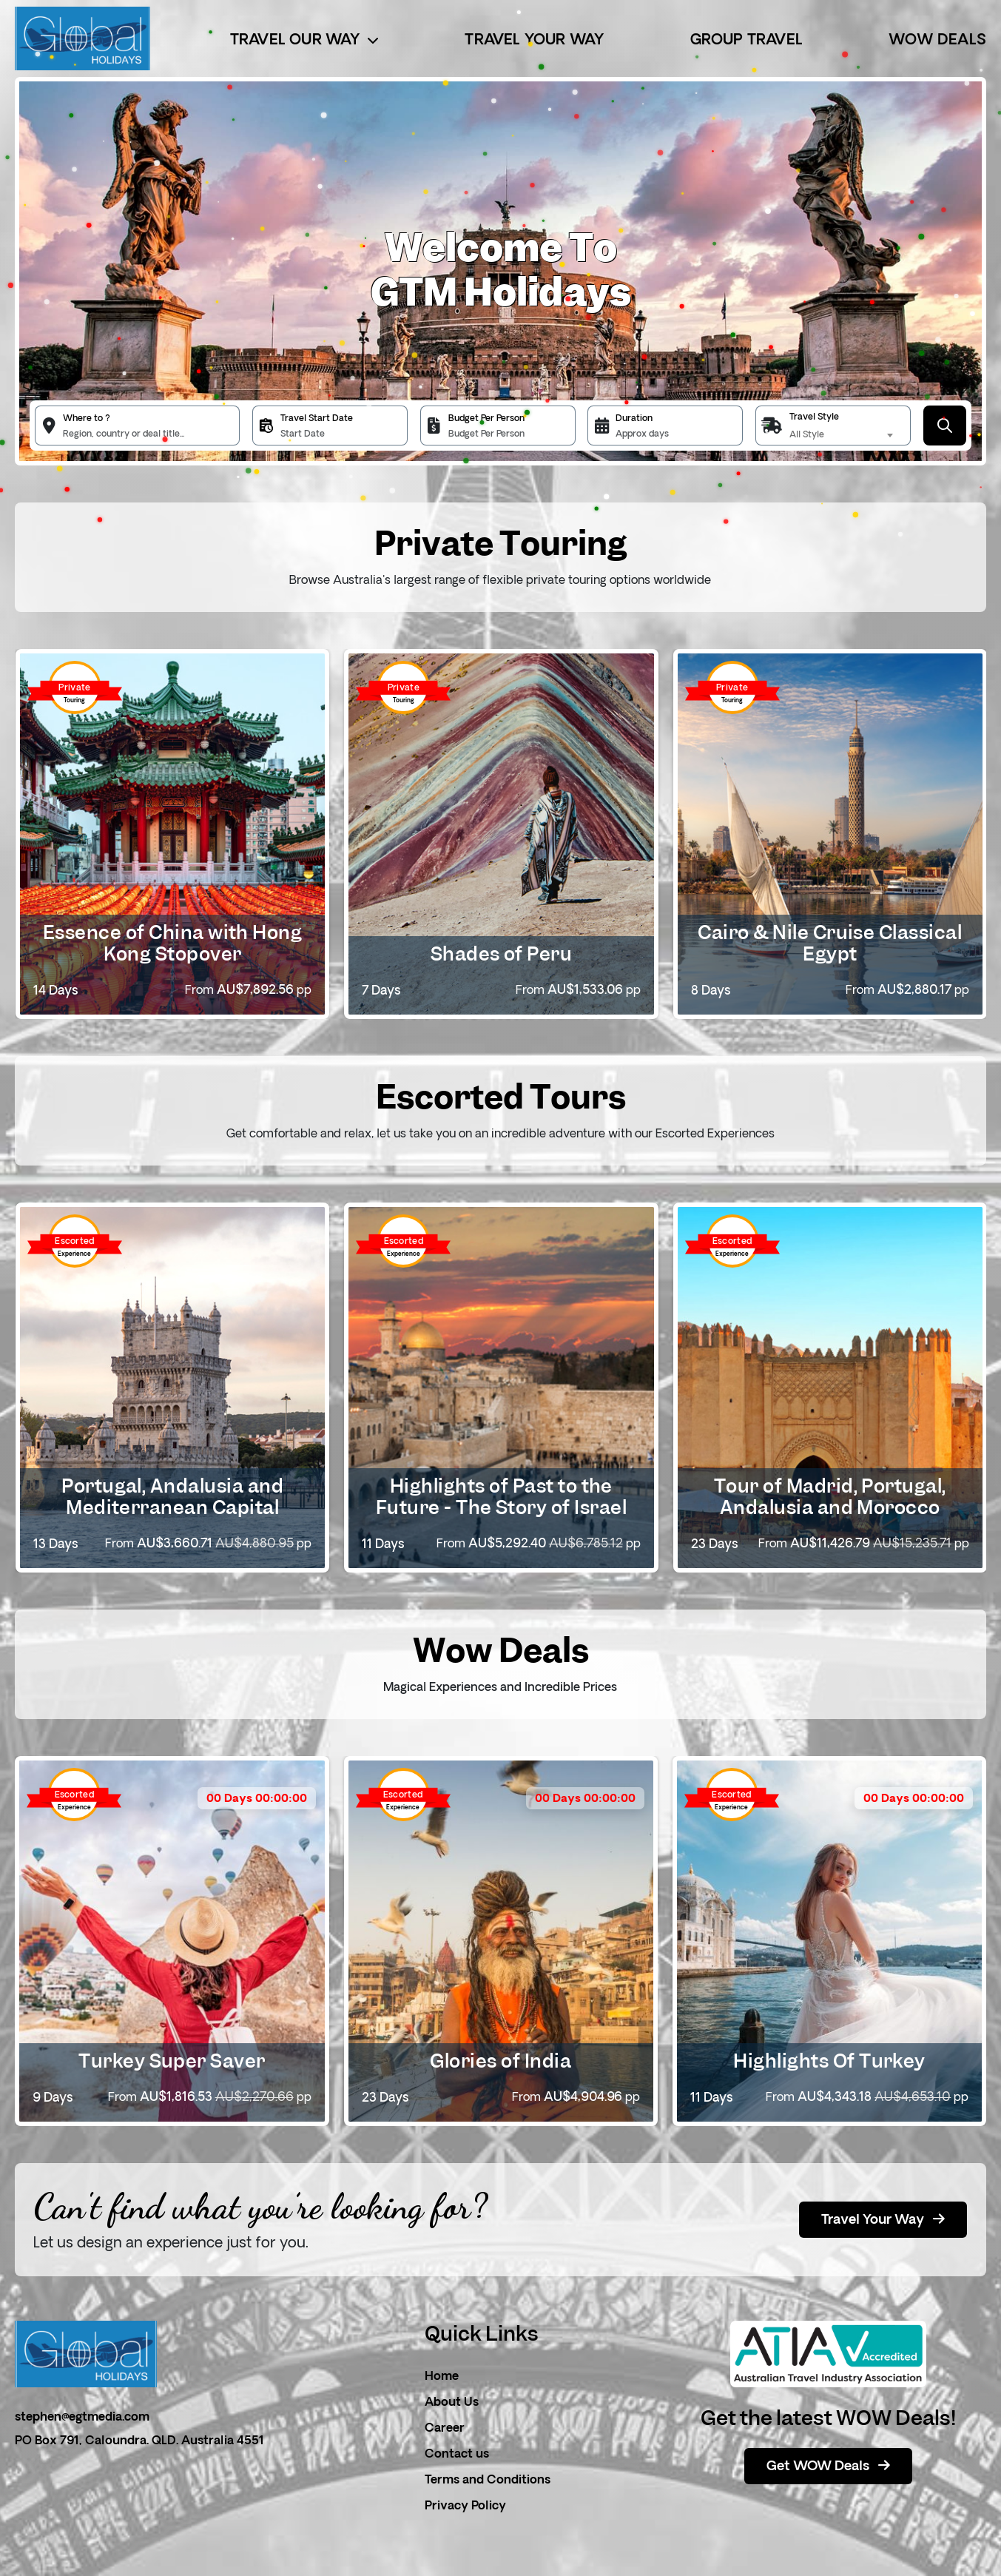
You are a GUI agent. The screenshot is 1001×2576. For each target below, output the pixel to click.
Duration (634, 418)
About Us (452, 2403)
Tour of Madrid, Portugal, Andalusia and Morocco (830, 1496)
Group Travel (746, 40)
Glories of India (500, 2061)
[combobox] (843, 435)
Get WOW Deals (828, 2466)
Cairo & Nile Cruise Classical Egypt (830, 943)
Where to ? (86, 418)
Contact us (457, 2455)
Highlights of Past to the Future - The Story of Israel (501, 1496)
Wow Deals (937, 40)
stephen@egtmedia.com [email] (82, 2418)
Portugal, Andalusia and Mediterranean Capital (172, 1496)
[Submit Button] (944, 425)
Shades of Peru (502, 953)
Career (445, 2429)
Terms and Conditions (487, 2480)
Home (442, 2377)
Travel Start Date (316, 418)
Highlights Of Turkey (829, 2061)
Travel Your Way (534, 40)
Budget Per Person (486, 418)
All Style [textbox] (806, 435)
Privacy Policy (465, 2506)
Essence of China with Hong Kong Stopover (172, 943)
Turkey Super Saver (172, 2061)
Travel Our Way (304, 40)
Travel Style (814, 417)
